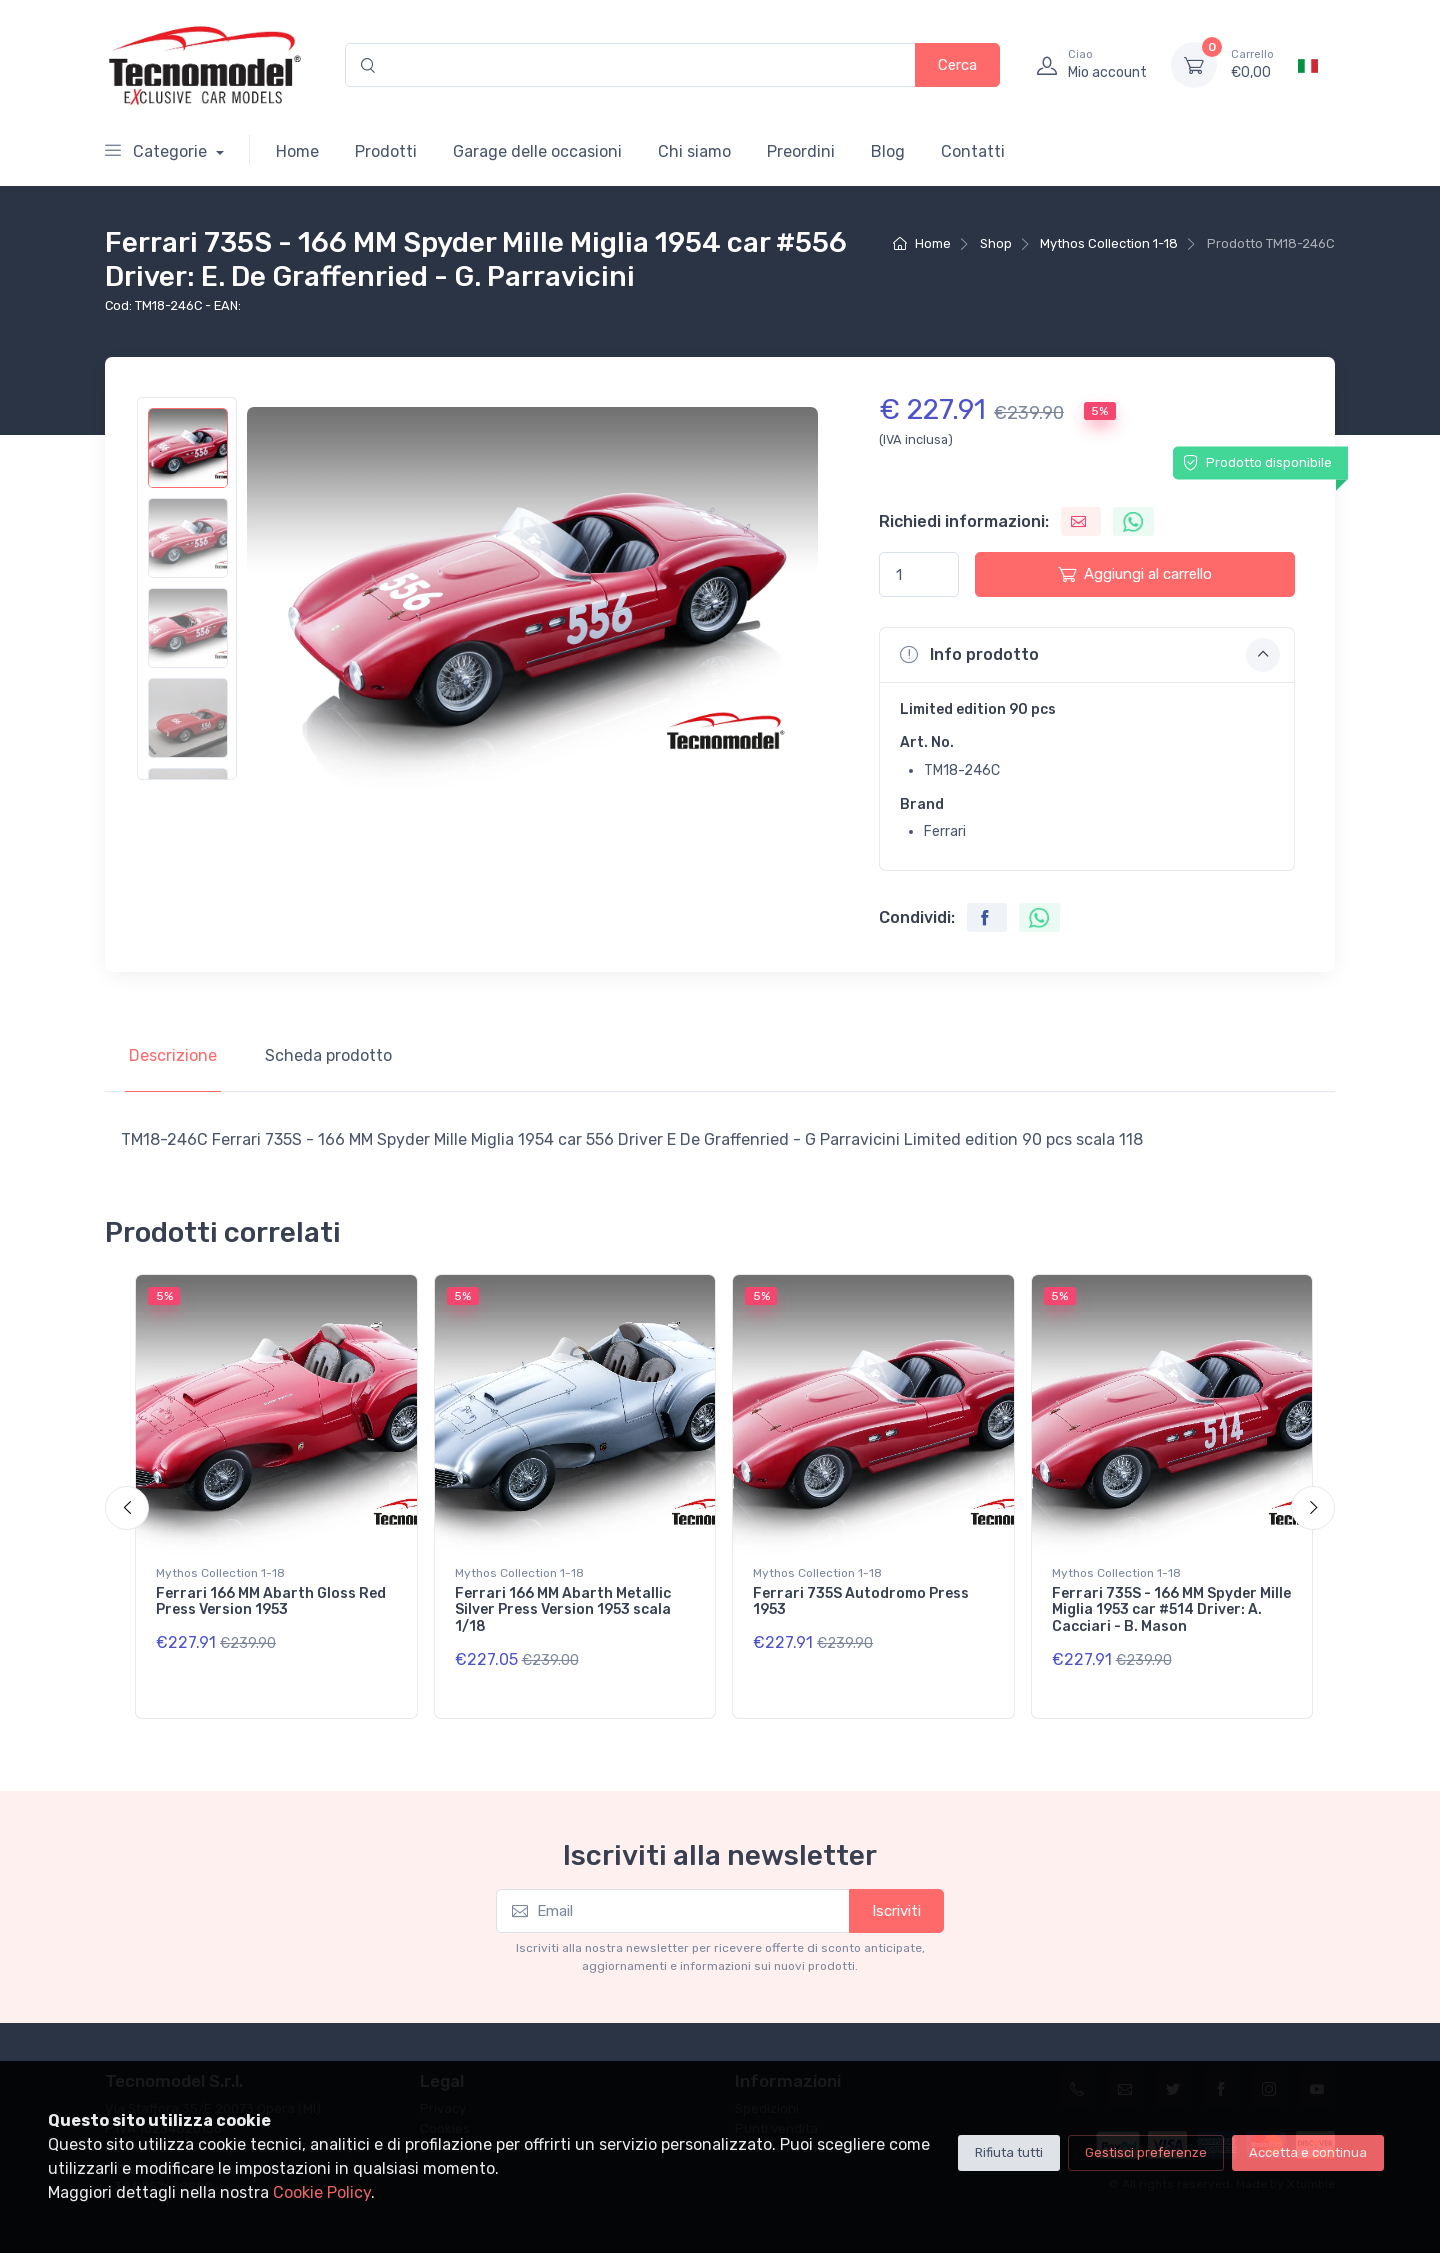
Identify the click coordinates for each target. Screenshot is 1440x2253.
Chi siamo (694, 151)
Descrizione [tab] (173, 1055)
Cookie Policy (322, 2192)
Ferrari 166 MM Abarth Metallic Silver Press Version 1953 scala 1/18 (563, 1610)
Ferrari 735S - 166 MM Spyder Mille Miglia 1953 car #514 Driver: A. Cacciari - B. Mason (1171, 1610)
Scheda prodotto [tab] (328, 1055)
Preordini (801, 151)
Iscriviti (896, 1911)
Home (297, 151)
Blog (888, 151)
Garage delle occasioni (537, 151)
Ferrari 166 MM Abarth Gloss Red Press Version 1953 (271, 1602)
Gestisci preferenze (1146, 2152)
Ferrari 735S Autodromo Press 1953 (861, 1602)
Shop (996, 243)
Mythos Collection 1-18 (1109, 243)
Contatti (973, 151)
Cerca (957, 65)
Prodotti (386, 151)
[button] (1087, 655)
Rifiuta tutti (1009, 2152)
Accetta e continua (1308, 2152)
